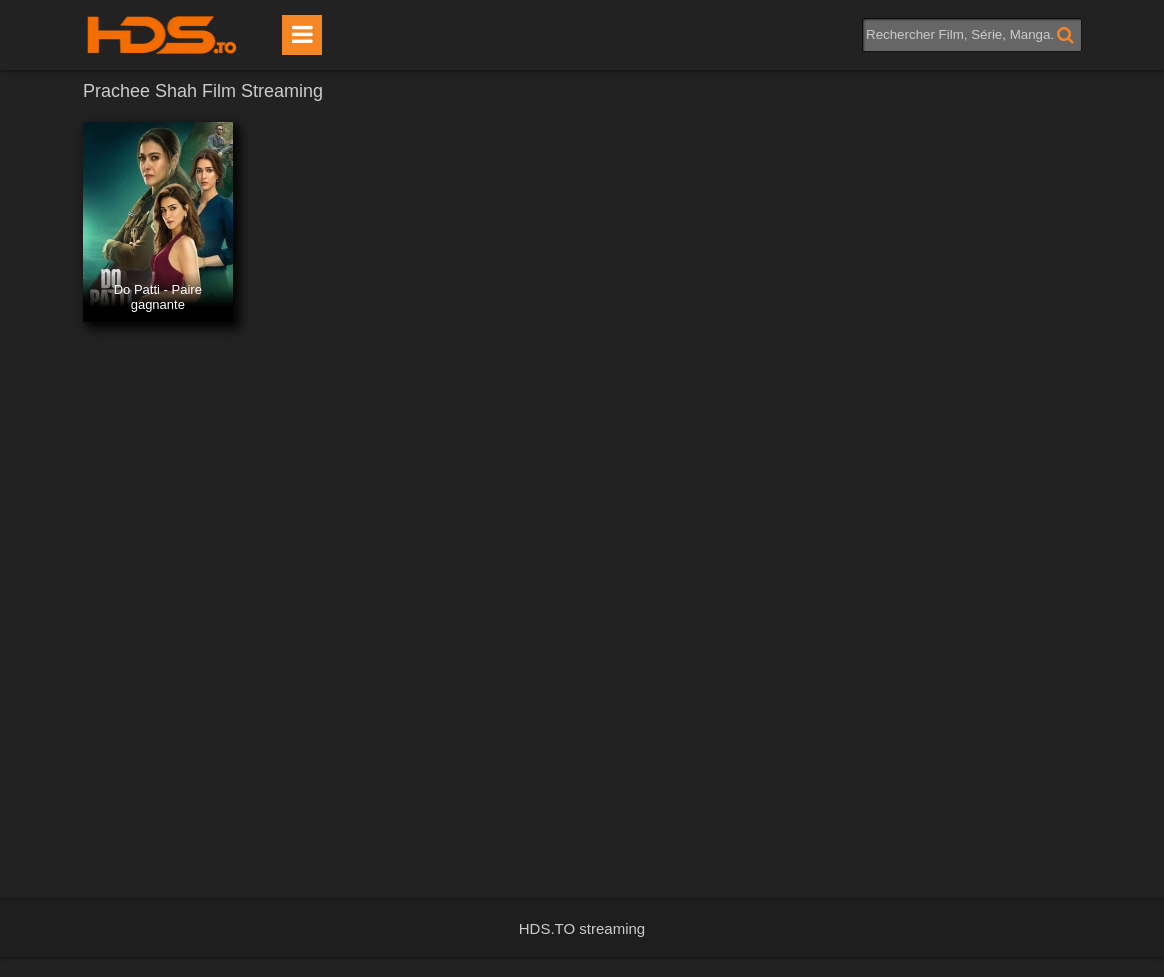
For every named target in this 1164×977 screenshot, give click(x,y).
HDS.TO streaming (582, 928)
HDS (162, 35)
